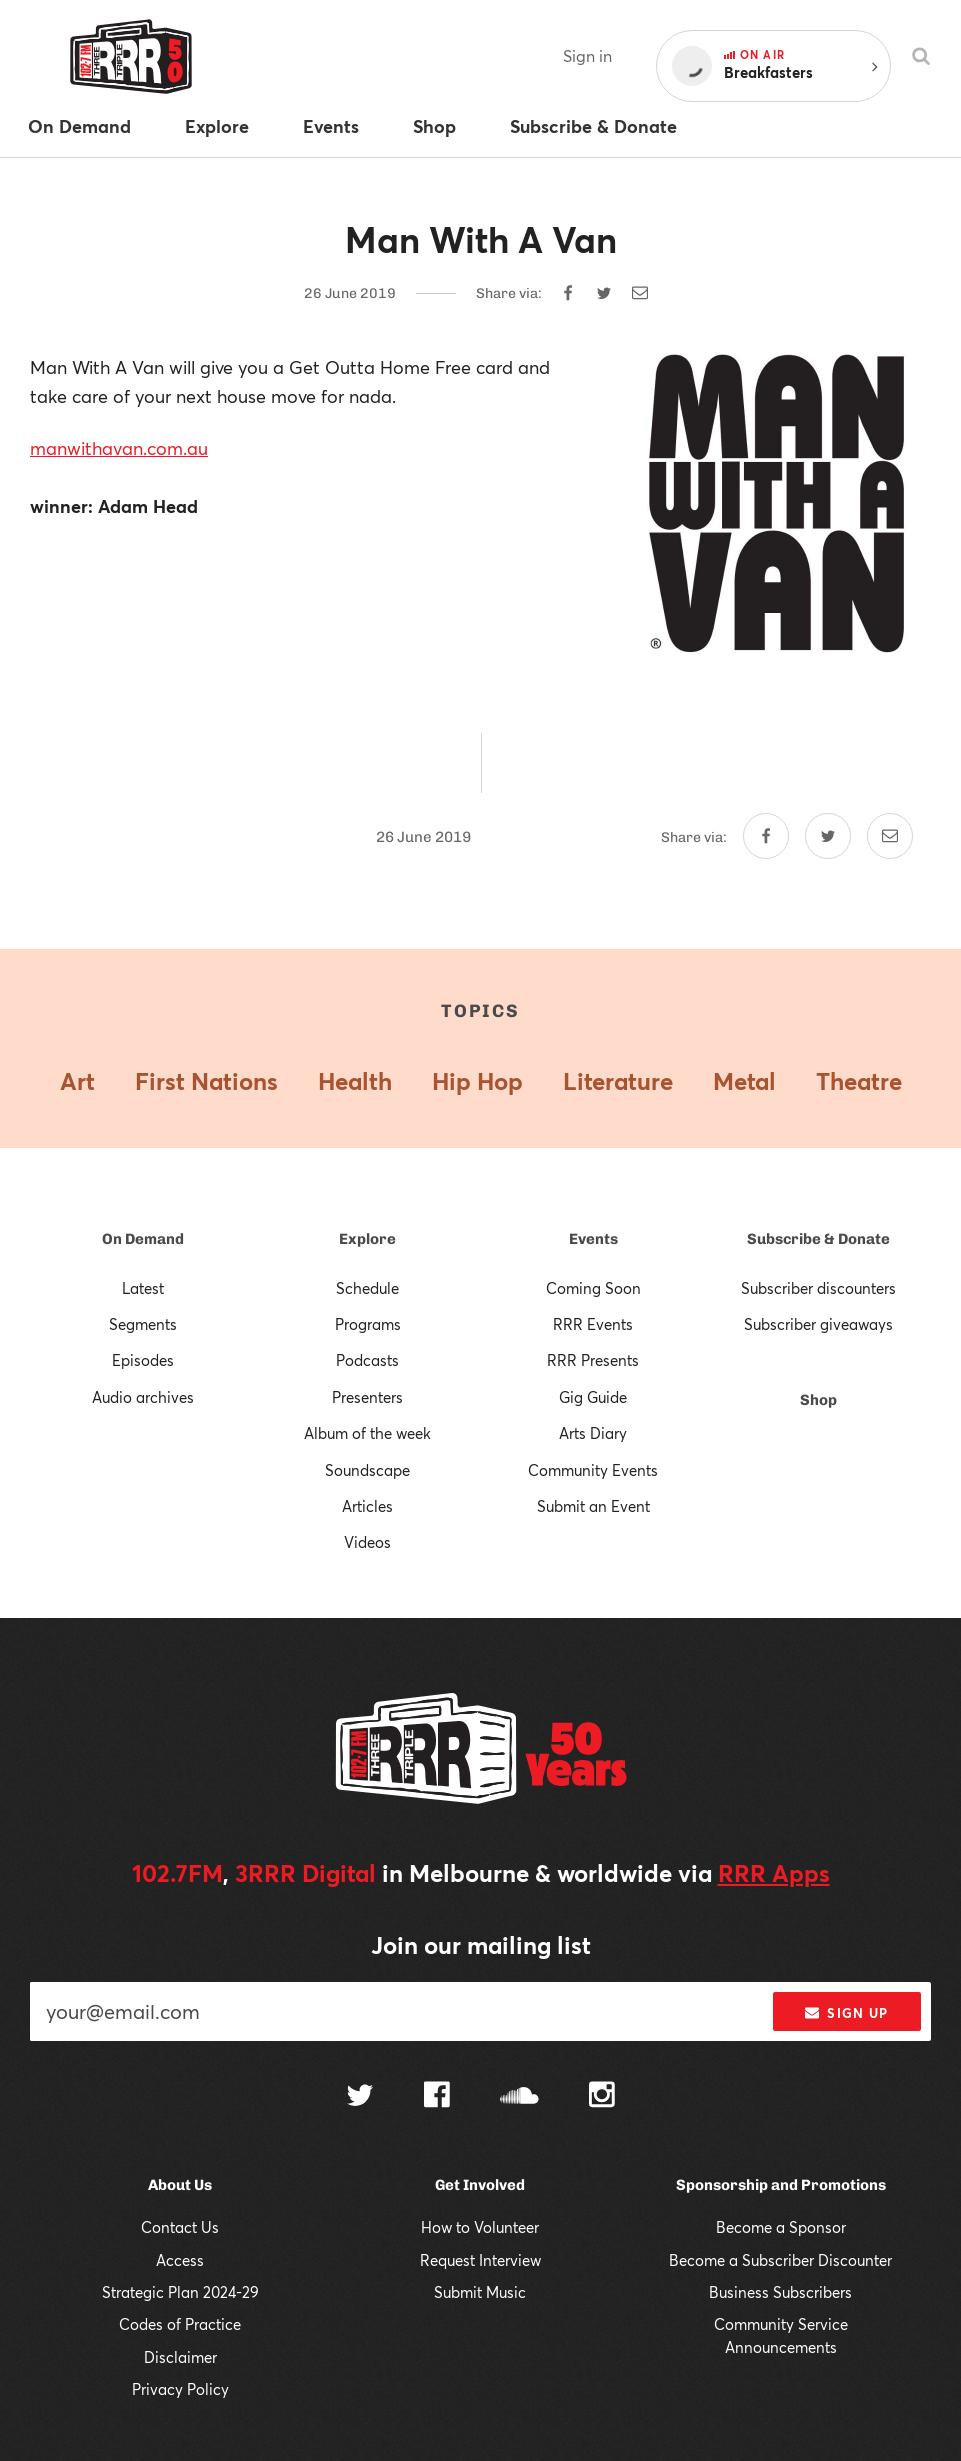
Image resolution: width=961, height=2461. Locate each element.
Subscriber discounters (818, 1288)
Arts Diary (593, 1433)
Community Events (593, 1470)
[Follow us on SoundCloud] (519, 2097)
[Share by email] (640, 293)
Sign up (846, 2013)
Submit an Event (593, 1506)
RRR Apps (774, 1873)
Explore (367, 1239)
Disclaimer (180, 2357)
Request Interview (480, 2260)
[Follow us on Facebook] (437, 2097)
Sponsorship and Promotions (781, 2185)
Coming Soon (593, 1288)
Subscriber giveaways (818, 1324)
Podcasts (367, 1360)
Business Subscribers (780, 2292)
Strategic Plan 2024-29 (180, 2292)
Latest (143, 1288)
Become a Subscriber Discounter (780, 2260)
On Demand (143, 1239)
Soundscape (367, 1470)
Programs (368, 1324)
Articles (367, 1506)
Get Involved (480, 2185)
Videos (367, 1542)
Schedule (367, 1288)
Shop (818, 1400)
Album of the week (367, 1433)
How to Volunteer (480, 2227)
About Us (180, 2185)
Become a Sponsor (781, 2227)
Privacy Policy (180, 2389)
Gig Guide (593, 1397)
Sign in (587, 55)
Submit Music (480, 2292)
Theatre (859, 1081)
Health (355, 1081)
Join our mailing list (481, 1945)
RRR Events (593, 1324)
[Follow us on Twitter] (360, 2097)
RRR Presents (593, 1360)
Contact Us (180, 2227)
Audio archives (143, 1397)
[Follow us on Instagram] (602, 2097)
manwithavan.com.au (119, 448)
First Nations (206, 1081)
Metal (744, 1081)
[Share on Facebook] (568, 293)
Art (77, 1081)
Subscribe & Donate (818, 1239)
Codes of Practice (180, 2324)
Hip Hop (477, 1081)
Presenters (367, 1397)
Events (593, 1239)
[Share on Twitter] (604, 293)
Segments (143, 1324)
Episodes (143, 1360)
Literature (618, 1081)
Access (180, 2260)
